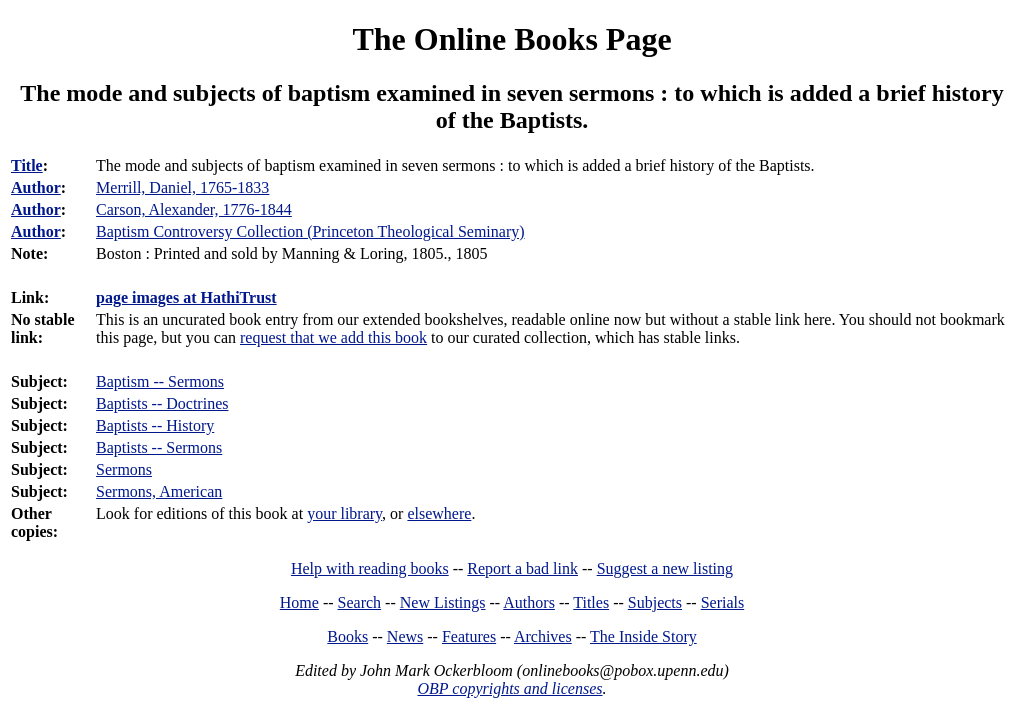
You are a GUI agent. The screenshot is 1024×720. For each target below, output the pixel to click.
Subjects (655, 602)
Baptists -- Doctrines (162, 403)
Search (360, 602)
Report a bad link (522, 568)
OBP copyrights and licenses (509, 688)
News (405, 636)
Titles (591, 602)
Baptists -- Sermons (159, 447)
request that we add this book (333, 337)
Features (469, 636)
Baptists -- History (155, 425)
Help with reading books (370, 568)
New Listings (443, 602)
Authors (529, 602)
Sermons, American (159, 491)
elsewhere (439, 513)
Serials (723, 602)
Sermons (124, 469)
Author (36, 187)
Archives (543, 636)
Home (299, 602)
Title (27, 165)
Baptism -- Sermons (160, 381)
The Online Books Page (511, 39)
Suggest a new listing (665, 568)
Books (347, 636)
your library (344, 513)
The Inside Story (643, 636)
